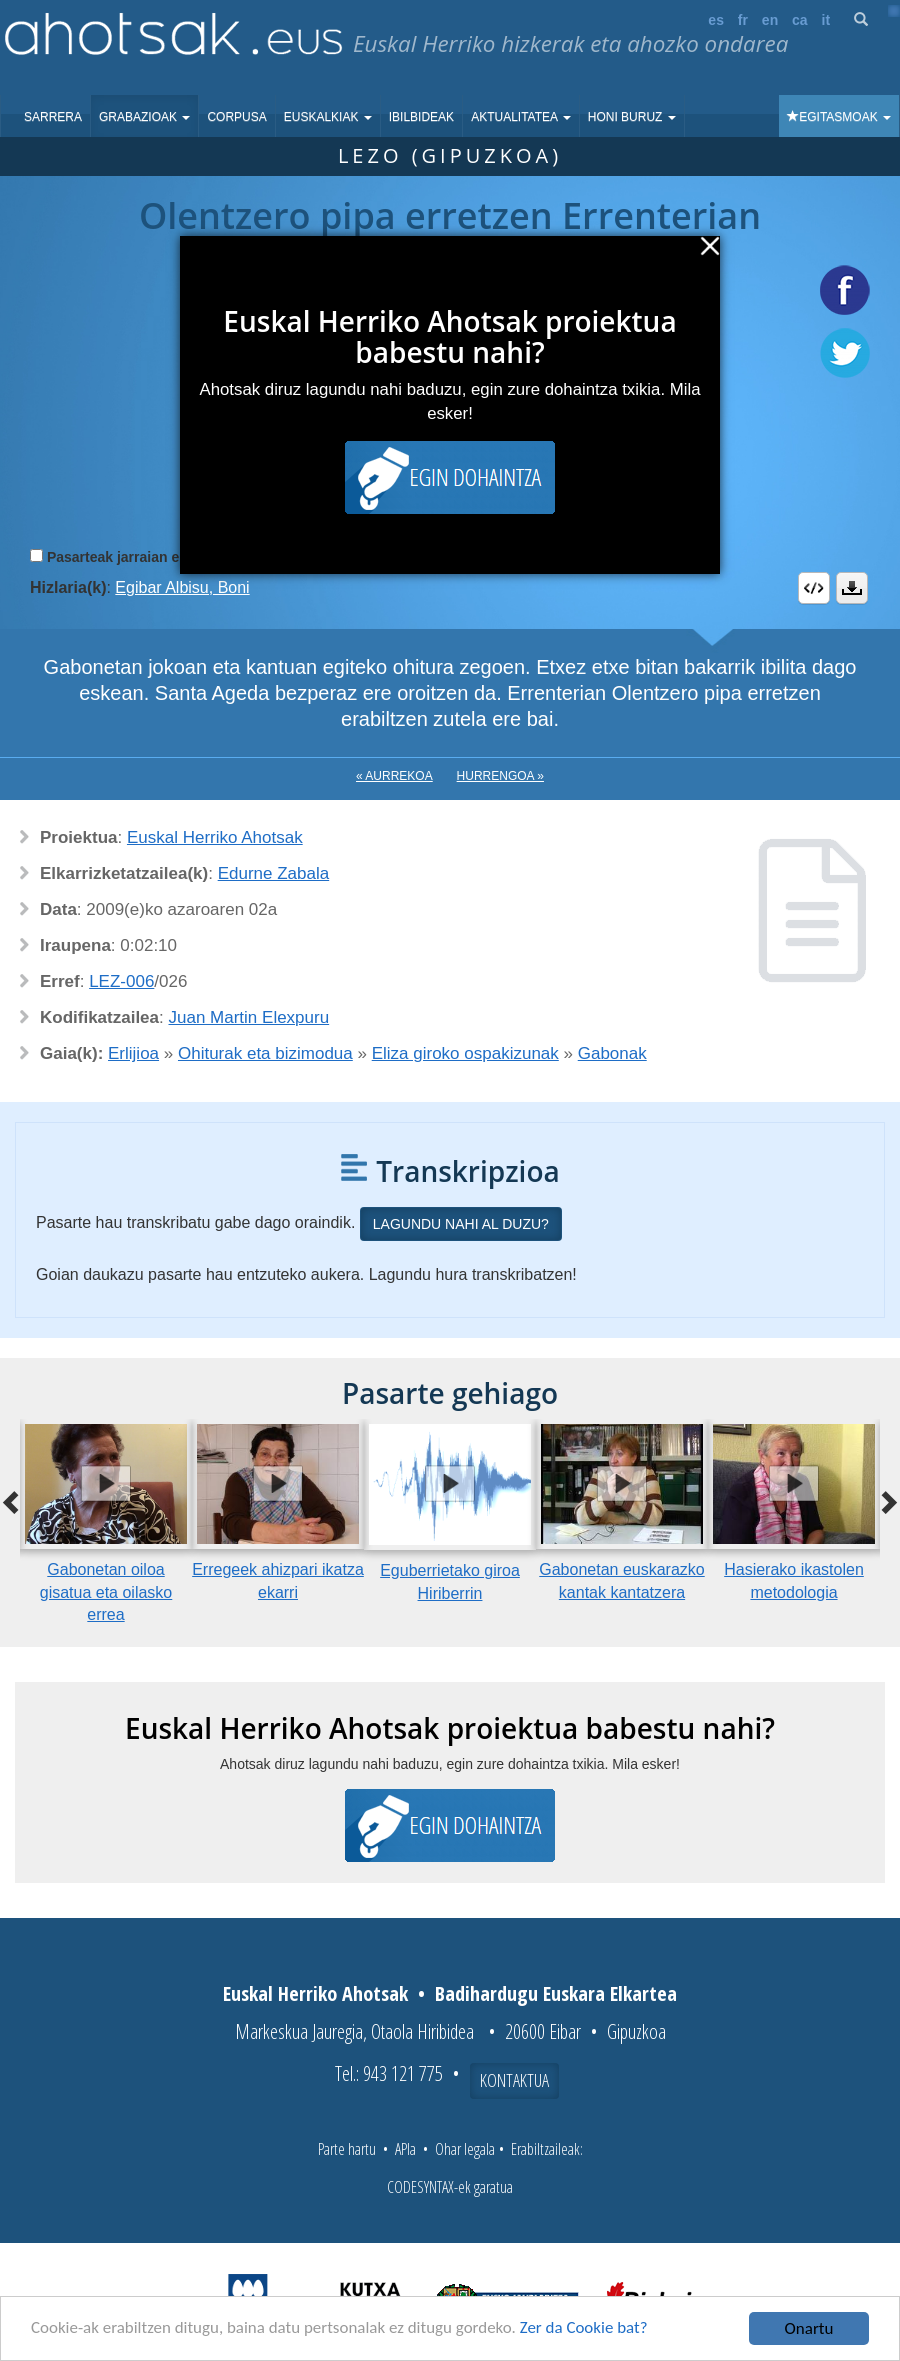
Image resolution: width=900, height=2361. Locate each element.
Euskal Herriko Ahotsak (215, 837)
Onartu (809, 2328)
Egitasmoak (839, 117)
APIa (405, 2149)
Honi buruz (632, 117)
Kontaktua (514, 2080)
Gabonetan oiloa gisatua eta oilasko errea (106, 1592)
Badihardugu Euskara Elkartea (556, 1993)
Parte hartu (347, 2149)
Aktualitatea (521, 117)
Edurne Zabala (274, 873)
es (716, 20)
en (770, 20)
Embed (814, 588)
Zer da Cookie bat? (586, 2329)
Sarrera (53, 117)
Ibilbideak (421, 117)
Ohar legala (465, 2149)
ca (800, 20)
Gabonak (612, 1053)
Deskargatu (852, 588)
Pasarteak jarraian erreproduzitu (154, 557)
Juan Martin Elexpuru (249, 1017)
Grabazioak (144, 117)
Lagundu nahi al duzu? (461, 1224)
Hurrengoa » (500, 776)
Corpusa (236, 117)
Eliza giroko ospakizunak (465, 1053)
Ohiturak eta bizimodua (265, 1053)
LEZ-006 (121, 981)
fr (743, 20)
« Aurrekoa (394, 776)
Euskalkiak (328, 117)
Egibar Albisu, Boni (182, 587)
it (826, 20)
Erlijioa (133, 1053)
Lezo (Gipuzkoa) (450, 155)
